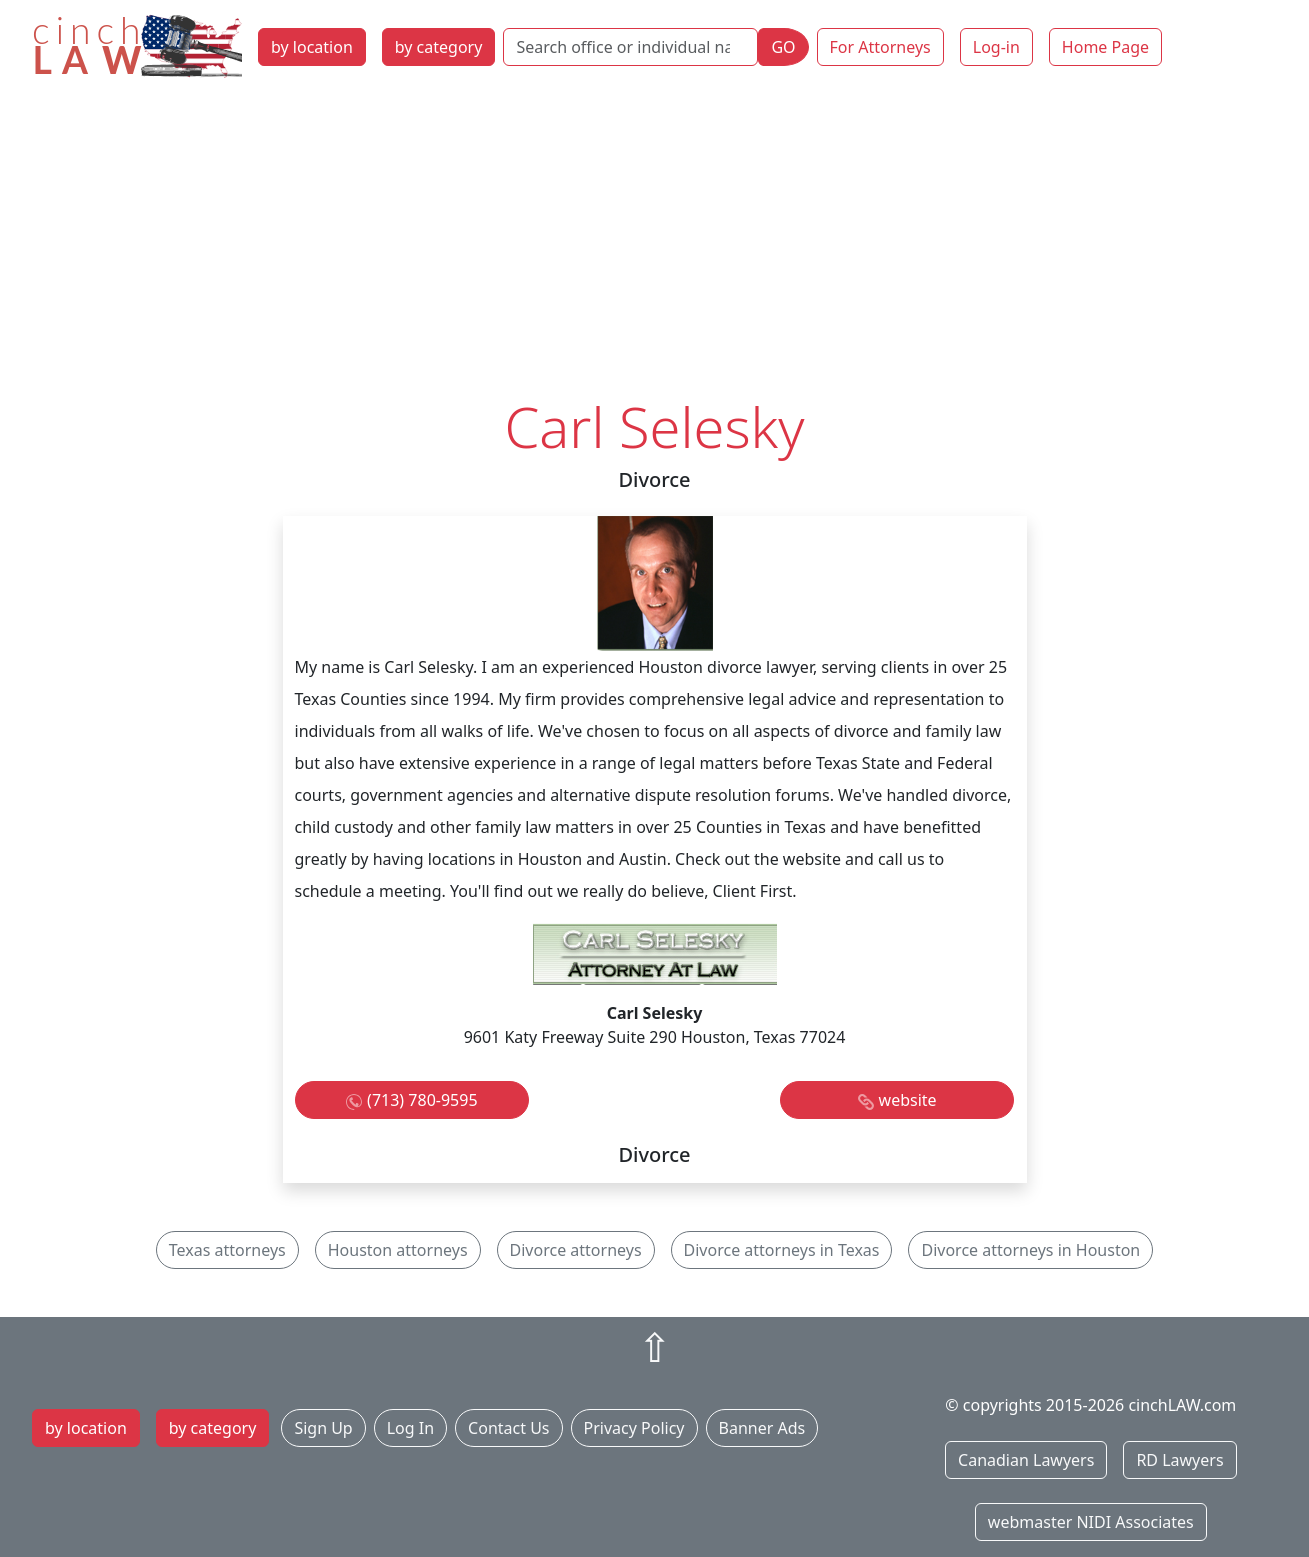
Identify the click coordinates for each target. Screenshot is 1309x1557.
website (908, 1100)
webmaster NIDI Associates (1091, 1522)
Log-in (996, 47)
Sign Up (323, 1428)
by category (439, 47)
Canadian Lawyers (1026, 1460)
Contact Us (508, 1428)
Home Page (1105, 47)
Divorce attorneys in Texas (782, 1250)
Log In (410, 1428)
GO (783, 47)
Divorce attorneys (576, 1250)
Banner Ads (762, 1428)
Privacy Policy (634, 1428)
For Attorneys (880, 47)
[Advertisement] (655, 243)
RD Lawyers (1179, 1460)
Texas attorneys (227, 1250)
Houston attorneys (398, 1250)
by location (312, 47)
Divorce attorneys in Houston (1030, 1250)
